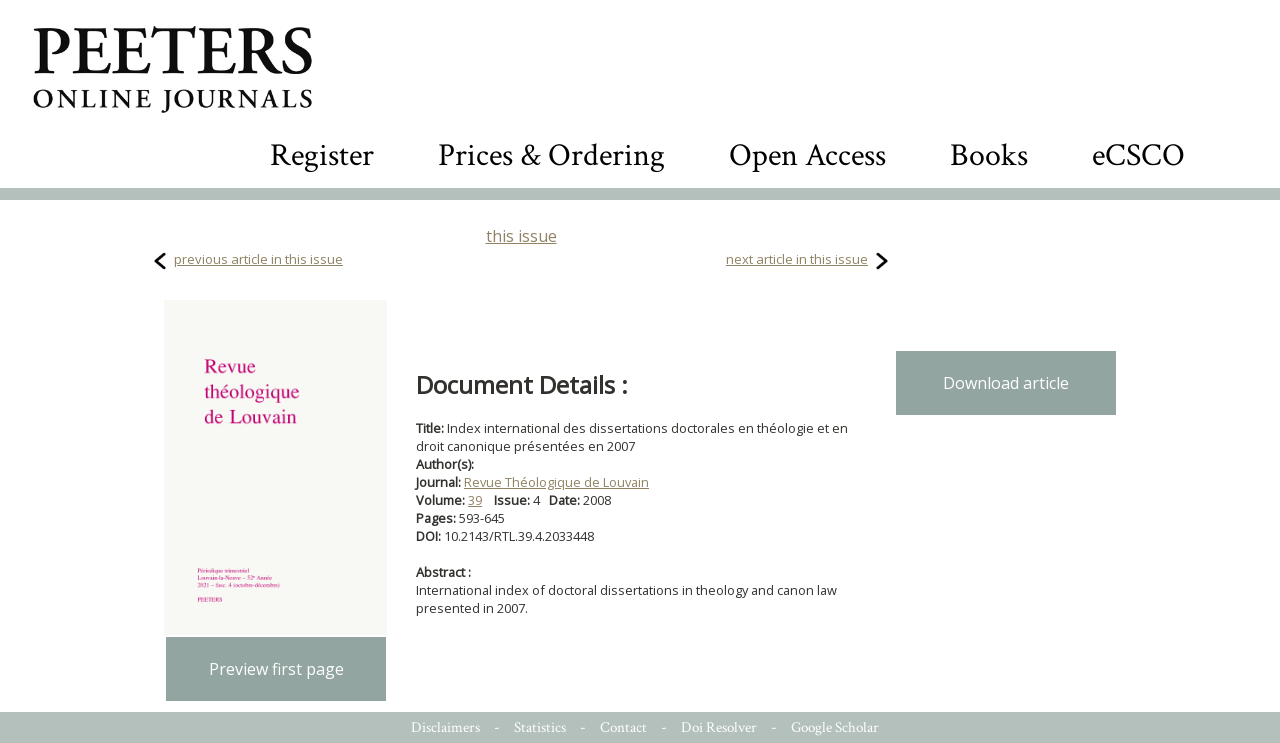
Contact (623, 727)
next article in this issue (797, 259)
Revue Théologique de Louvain (556, 482)
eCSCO (1138, 155)
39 (475, 500)
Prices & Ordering (551, 155)
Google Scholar (835, 727)
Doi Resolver (719, 727)
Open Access (807, 155)
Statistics (540, 727)
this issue (521, 236)
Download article (1006, 383)
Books (989, 155)
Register (322, 155)
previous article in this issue (258, 259)
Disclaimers (445, 727)
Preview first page (276, 669)
